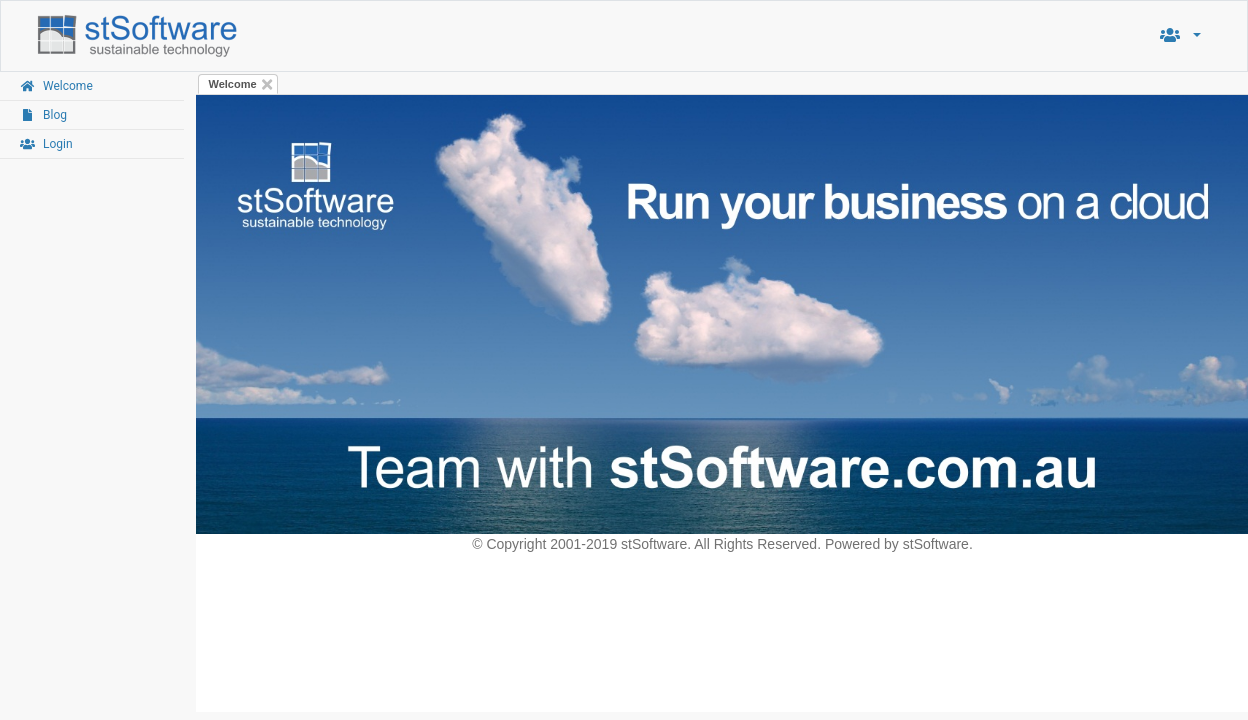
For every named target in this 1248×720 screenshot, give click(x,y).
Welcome (233, 84)
